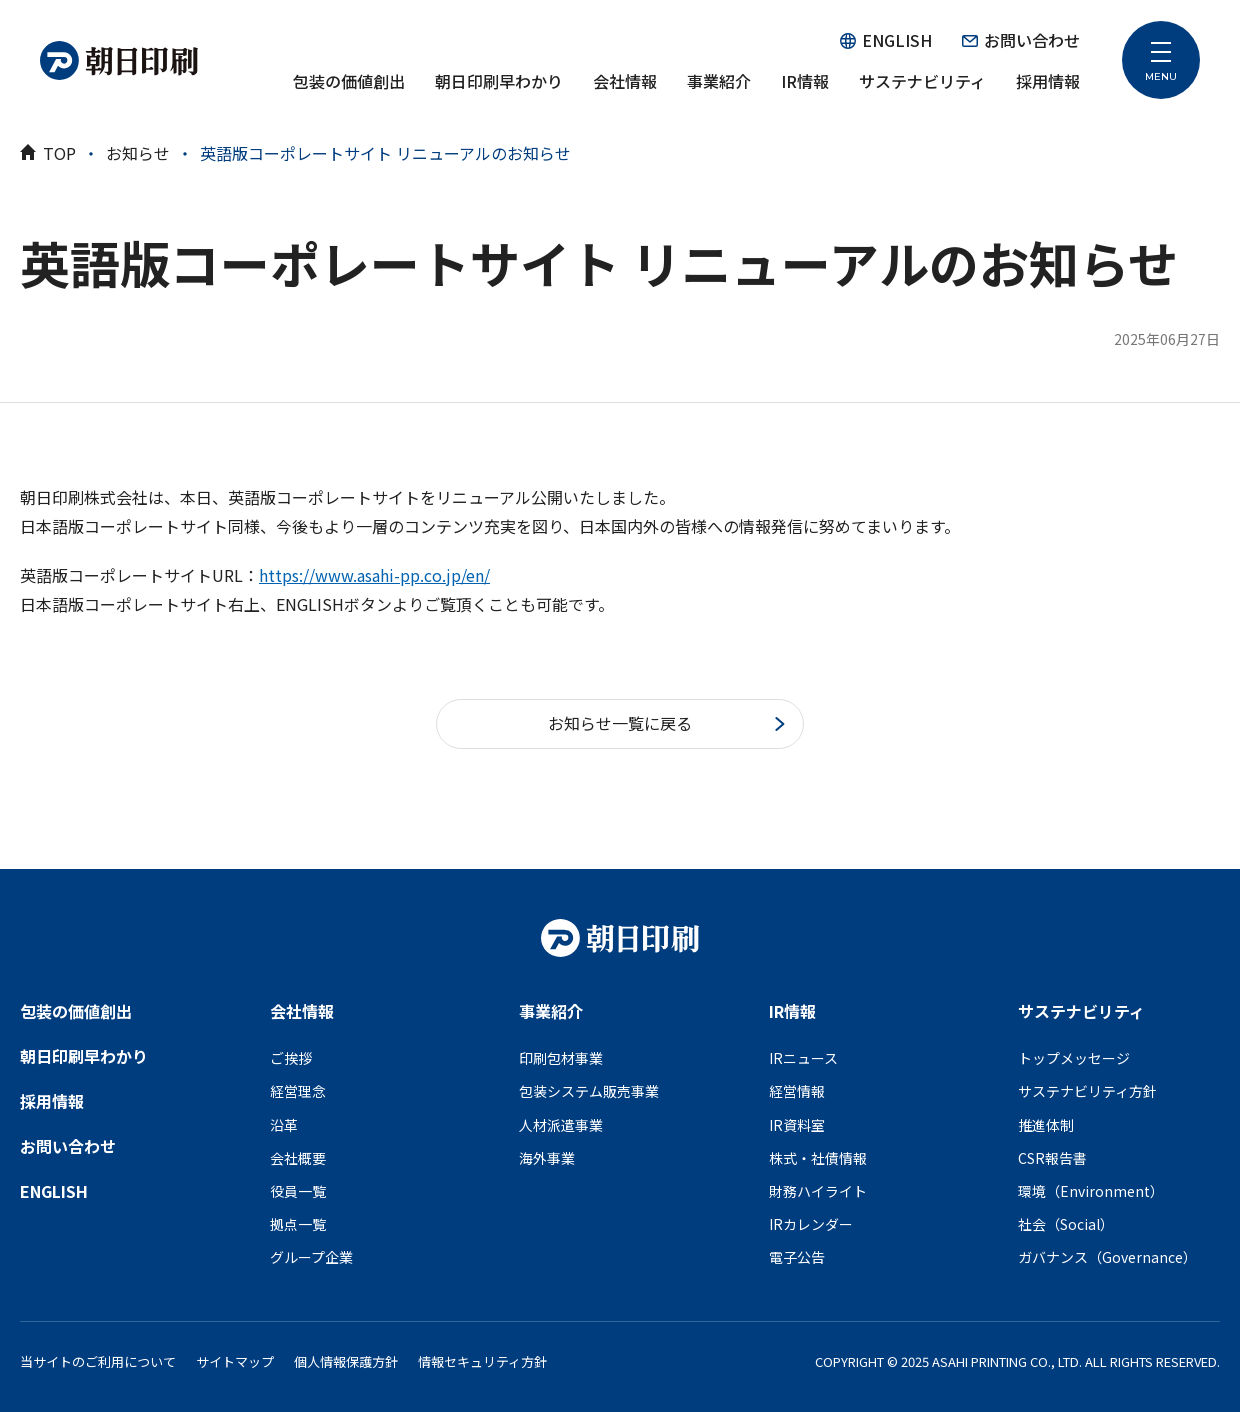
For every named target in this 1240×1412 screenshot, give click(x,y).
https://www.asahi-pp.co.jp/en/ (374, 575)
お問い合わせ (1021, 40)
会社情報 (625, 81)
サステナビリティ (922, 81)
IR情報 (805, 81)
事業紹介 (719, 81)
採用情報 (1048, 81)
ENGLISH (886, 40)
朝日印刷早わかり (499, 81)
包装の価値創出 (349, 81)
